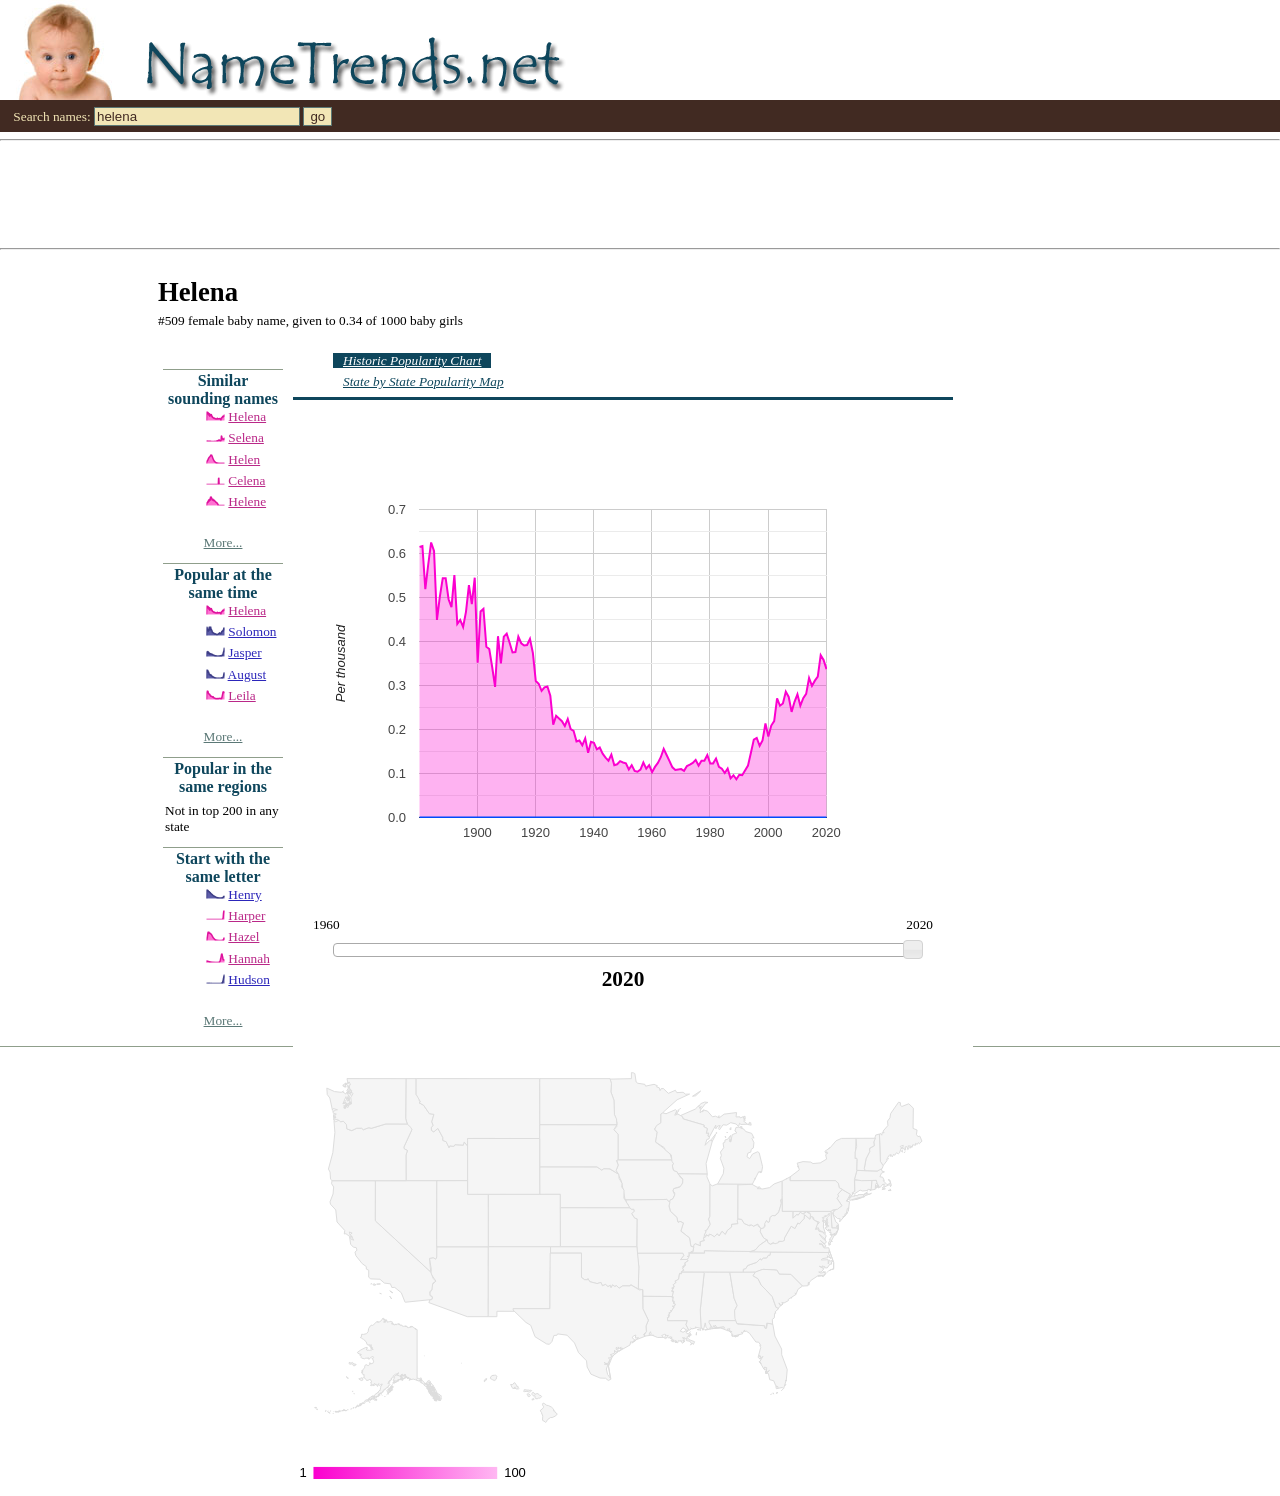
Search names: (51, 116)
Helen (244, 459)
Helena (247, 416)
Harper (246, 915)
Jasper (244, 652)
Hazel (243, 936)
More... (223, 542)
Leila (241, 695)
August (247, 674)
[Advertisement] (600, 193)
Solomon (252, 631)
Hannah (248, 958)
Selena (246, 437)
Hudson (248, 979)
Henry (244, 894)
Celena (246, 480)
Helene (247, 501)
